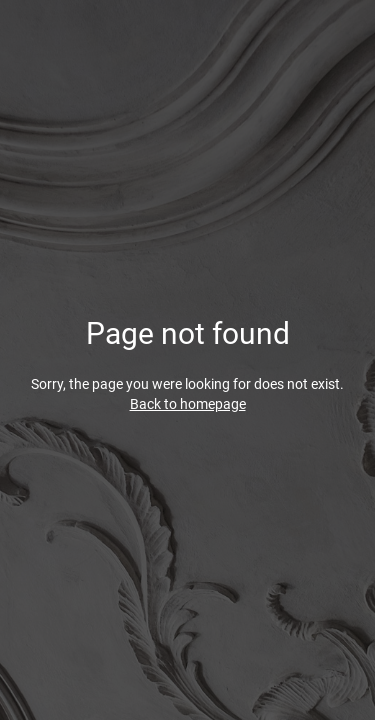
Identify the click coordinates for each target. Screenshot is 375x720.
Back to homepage (188, 404)
